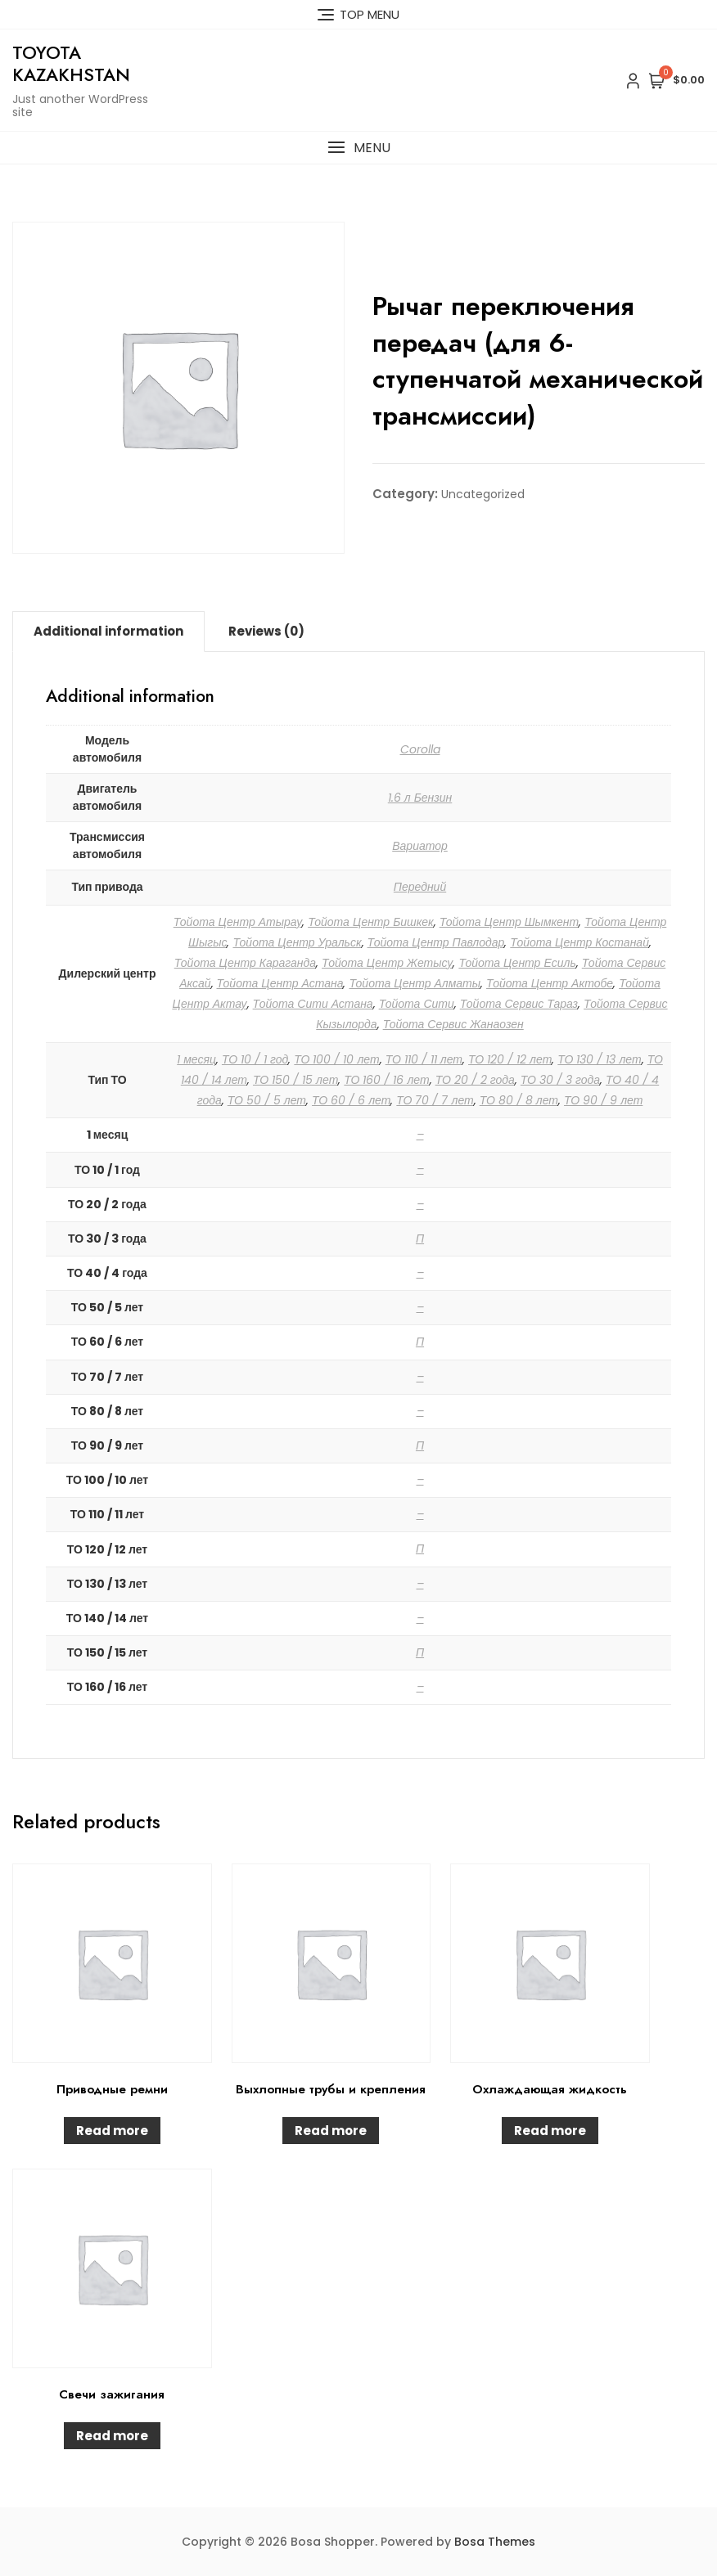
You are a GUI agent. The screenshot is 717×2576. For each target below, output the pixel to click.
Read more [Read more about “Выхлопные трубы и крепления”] (331, 2130)
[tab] (108, 631)
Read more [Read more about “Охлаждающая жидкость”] (550, 2130)
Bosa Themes (494, 2541)
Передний (420, 887)
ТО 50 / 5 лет (267, 1100)
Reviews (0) (266, 631)
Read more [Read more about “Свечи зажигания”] (112, 2435)
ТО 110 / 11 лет (424, 1059)
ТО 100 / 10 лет (336, 1059)
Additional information (108, 631)
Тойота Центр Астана (280, 983)
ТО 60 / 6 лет (351, 1100)
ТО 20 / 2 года (475, 1080)
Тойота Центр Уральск (296, 942)
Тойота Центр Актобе (549, 983)
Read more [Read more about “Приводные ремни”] (112, 2130)
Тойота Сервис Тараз (519, 1004)
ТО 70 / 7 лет (434, 1100)
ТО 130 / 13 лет (599, 1059)
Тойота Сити (416, 1004)
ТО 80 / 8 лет (519, 1100)
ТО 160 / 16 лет (386, 1080)
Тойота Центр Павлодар (436, 942)
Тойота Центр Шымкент (509, 922)
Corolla (420, 749)
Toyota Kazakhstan (71, 63)
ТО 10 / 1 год (255, 1059)
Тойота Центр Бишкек (371, 922)
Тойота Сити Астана (313, 1004)
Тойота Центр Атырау (238, 922)
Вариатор (420, 846)
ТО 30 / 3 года (560, 1080)
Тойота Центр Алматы (414, 983)
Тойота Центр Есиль (516, 963)
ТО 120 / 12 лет (510, 1059)
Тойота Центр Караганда (245, 963)
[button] (358, 147)
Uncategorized (483, 494)
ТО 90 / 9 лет (603, 1100)
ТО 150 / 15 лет (295, 1080)
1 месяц (196, 1059)
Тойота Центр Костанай (579, 942)
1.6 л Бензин (420, 797)
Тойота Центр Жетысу (387, 963)
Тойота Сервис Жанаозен (453, 1024)
